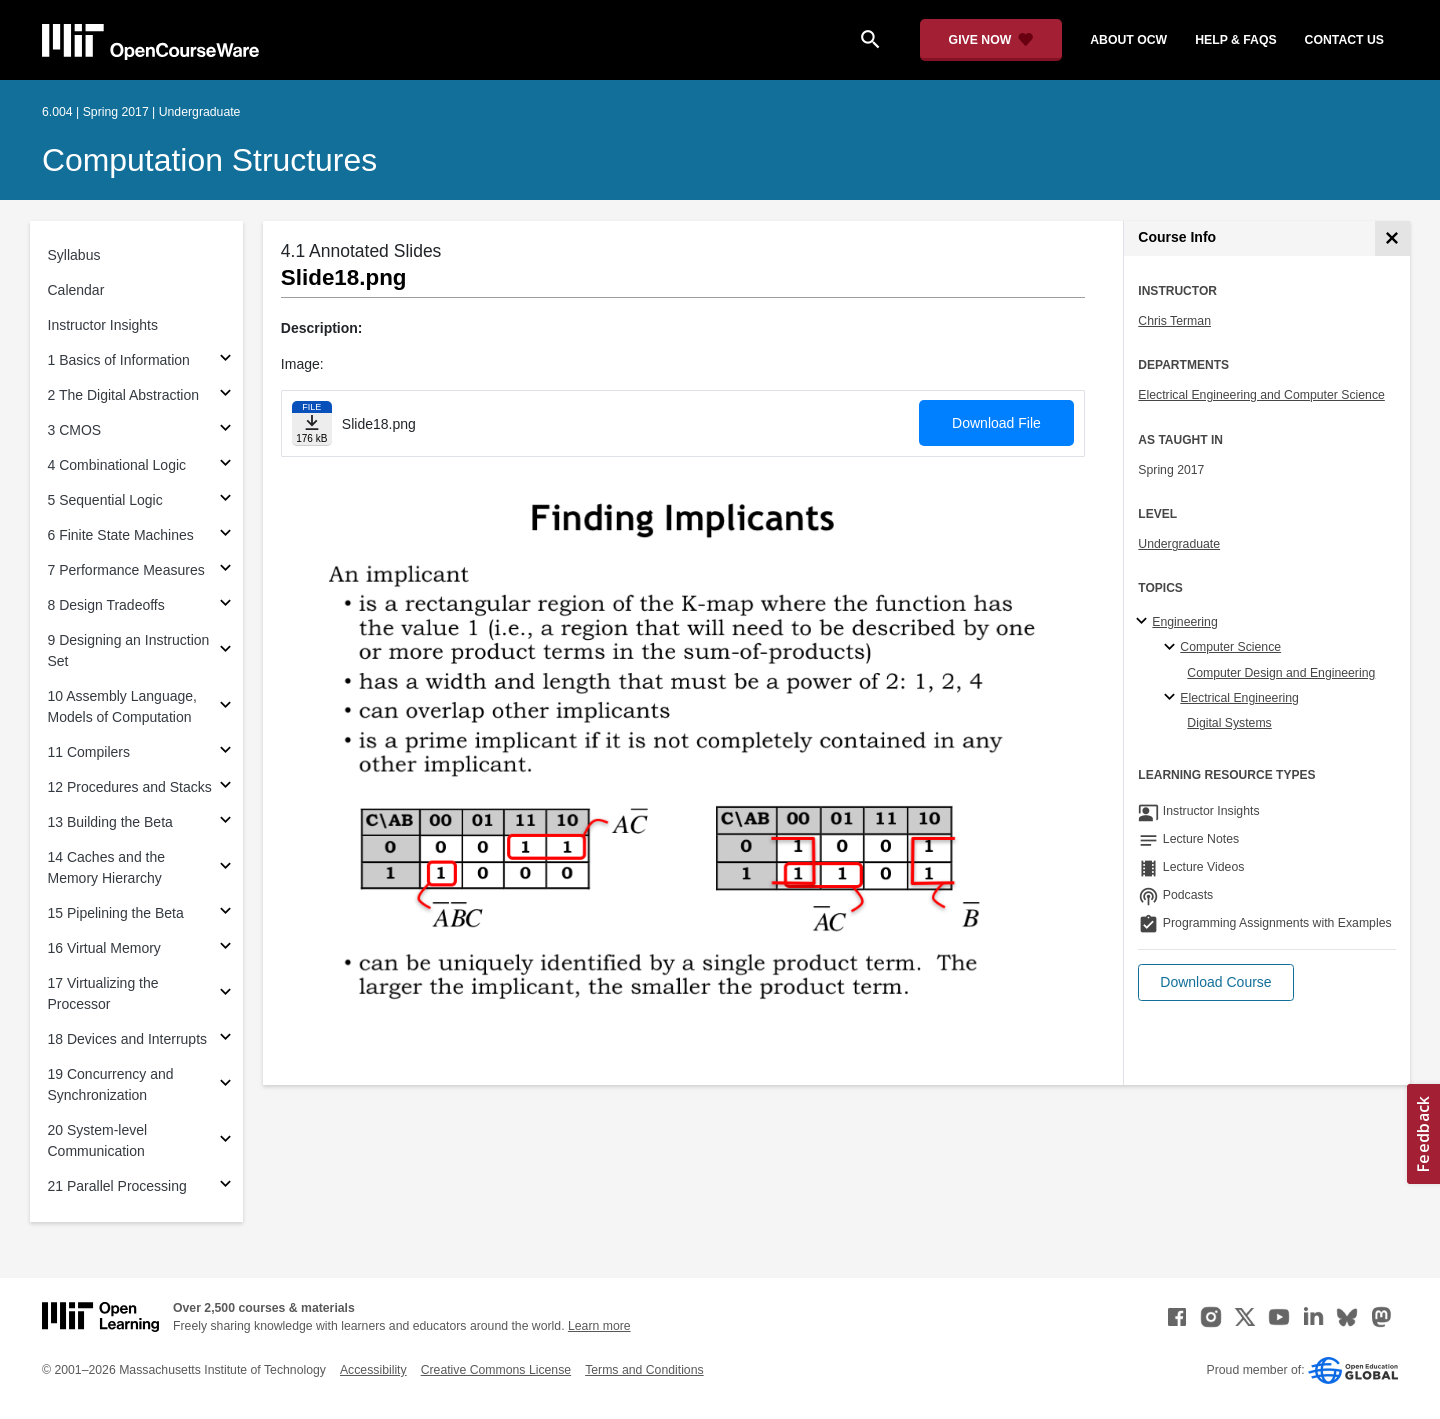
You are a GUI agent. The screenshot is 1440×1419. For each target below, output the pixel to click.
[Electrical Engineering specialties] (1172, 698)
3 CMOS (75, 430)
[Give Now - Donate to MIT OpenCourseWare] (991, 40)
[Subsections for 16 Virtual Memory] (225, 948)
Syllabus (74, 255)
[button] (1215, 982)
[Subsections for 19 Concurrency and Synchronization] (225, 1085)
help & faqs (1235, 40)
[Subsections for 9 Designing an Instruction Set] (225, 651)
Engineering (1184, 622)
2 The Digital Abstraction (124, 395)
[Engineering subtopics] (1144, 622)
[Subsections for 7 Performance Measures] (225, 570)
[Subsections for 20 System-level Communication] (225, 1141)
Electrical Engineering (1239, 698)
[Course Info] (1392, 238)
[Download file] (312, 423)
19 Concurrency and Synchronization (111, 1084)
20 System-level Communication (98, 1140)
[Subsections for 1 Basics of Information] (225, 360)
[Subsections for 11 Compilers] (225, 752)
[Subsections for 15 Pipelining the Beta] (225, 913)
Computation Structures (209, 160)
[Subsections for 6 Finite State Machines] (225, 535)
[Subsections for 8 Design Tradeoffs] (225, 605)
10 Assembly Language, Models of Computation (122, 706)
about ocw (1128, 40)
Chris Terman (1174, 321)
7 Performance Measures (126, 570)
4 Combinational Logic (117, 465)
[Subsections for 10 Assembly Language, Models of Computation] (225, 707)
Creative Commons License (496, 1370)
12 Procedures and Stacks (130, 787)
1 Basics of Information (119, 360)
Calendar (76, 290)
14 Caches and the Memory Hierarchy (107, 867)
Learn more (599, 1326)
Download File (996, 423)
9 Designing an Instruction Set (129, 650)
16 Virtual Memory (104, 948)
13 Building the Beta (110, 822)
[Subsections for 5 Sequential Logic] (225, 500)
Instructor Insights (103, 325)
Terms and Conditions (644, 1370)
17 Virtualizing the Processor (103, 993)
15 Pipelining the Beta (116, 913)
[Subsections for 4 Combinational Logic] (225, 465)
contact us (1344, 40)
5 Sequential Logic (105, 500)
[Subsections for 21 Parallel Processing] (225, 1186)
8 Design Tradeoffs (106, 605)
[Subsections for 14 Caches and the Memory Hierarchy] (225, 868)
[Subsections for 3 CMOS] (225, 430)
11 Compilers (89, 752)
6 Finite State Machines (121, 535)
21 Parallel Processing (117, 1186)
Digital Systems (1229, 723)
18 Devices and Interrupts (128, 1039)
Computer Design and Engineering (1281, 673)
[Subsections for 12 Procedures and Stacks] (225, 787)
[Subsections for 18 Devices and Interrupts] (225, 1039)
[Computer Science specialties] (1172, 648)
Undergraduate (1179, 544)
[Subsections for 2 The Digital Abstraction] (225, 395)
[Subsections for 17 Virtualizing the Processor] (225, 994)
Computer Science (1230, 647)
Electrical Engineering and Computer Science (1261, 395)
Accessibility (373, 1370)
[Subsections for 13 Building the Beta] (225, 822)
